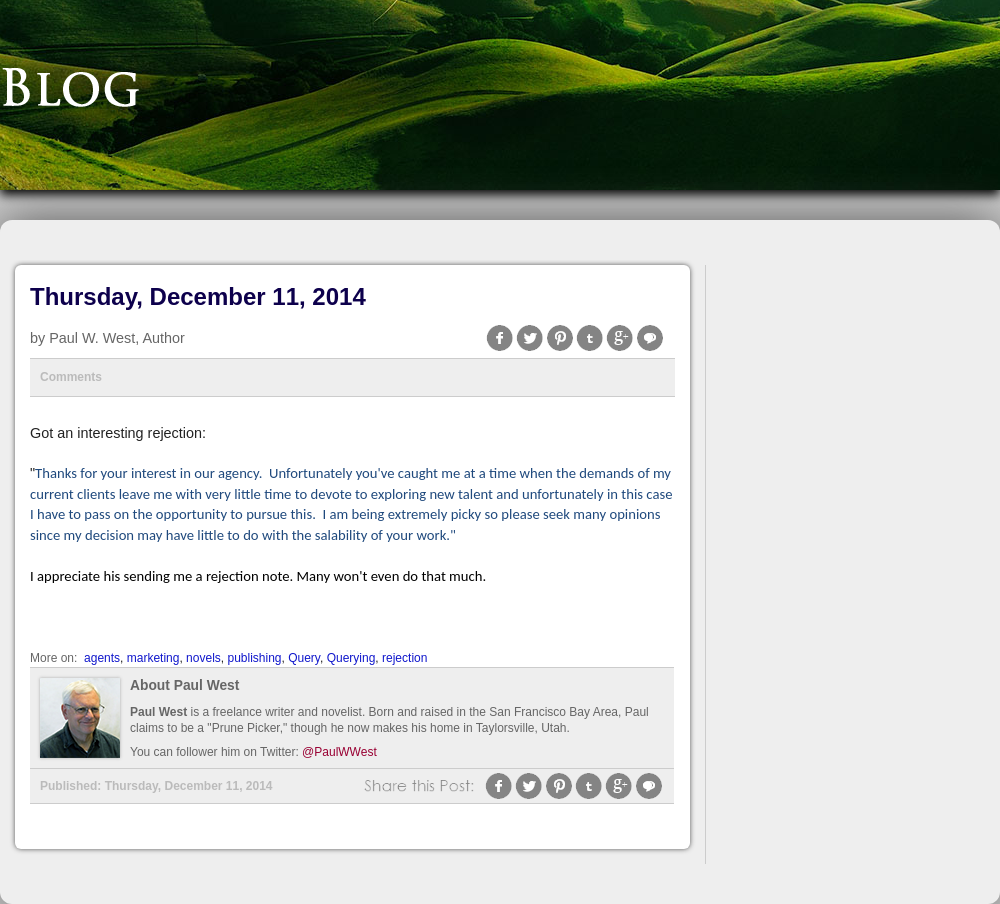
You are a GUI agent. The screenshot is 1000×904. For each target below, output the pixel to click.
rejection (404, 658)
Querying (351, 658)
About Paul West (184, 685)
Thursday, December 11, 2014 (198, 296)
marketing (153, 658)
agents (102, 658)
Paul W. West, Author (117, 338)
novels (203, 658)
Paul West (158, 712)
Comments (71, 377)
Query (304, 658)
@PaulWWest (339, 752)
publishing (254, 658)
